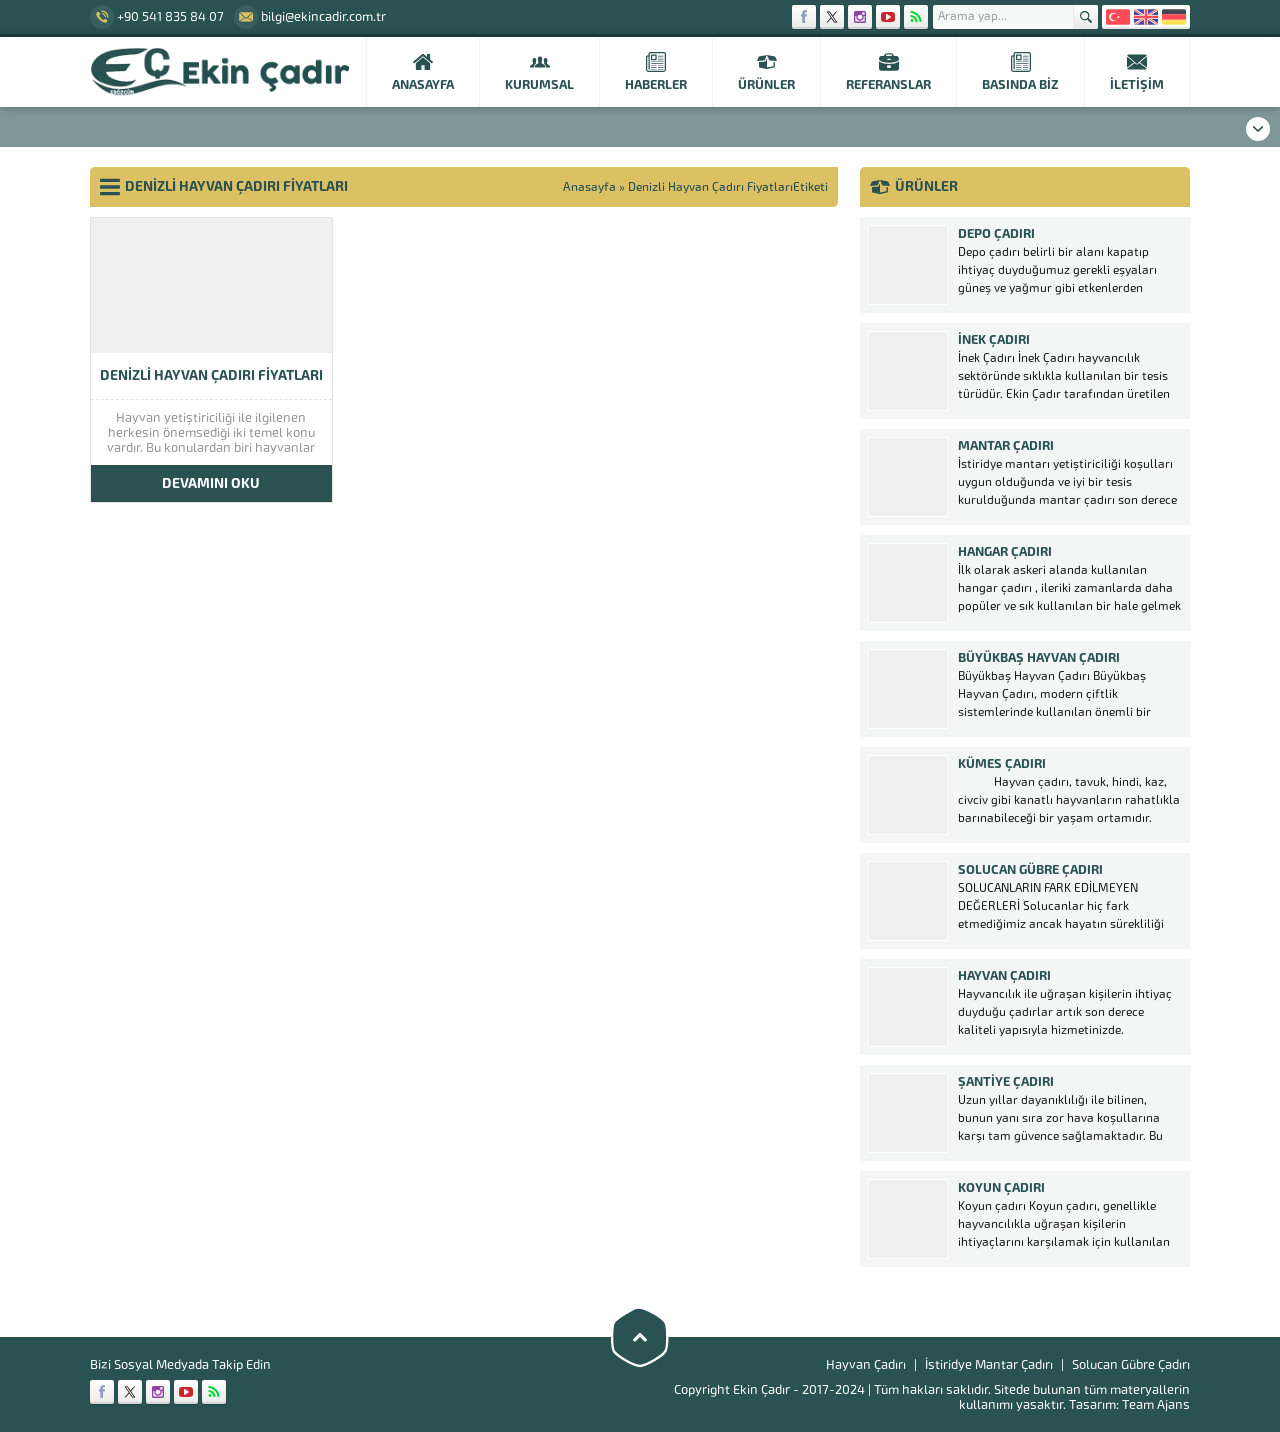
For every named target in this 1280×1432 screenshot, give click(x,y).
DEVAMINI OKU (211, 483)
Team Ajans (1156, 1404)
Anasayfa (589, 187)
